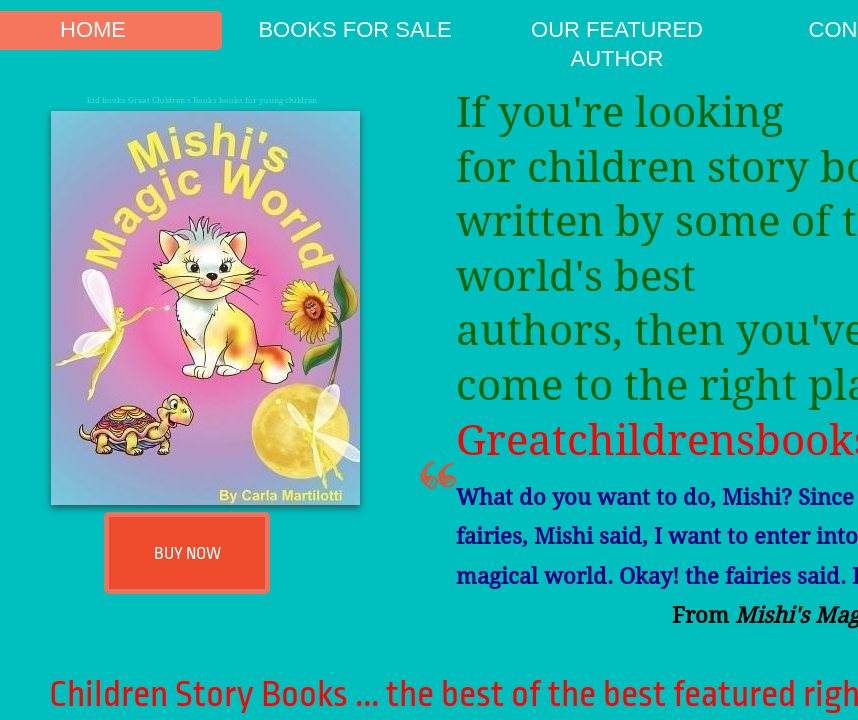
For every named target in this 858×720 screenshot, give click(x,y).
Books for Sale (354, 29)
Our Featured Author (617, 44)
